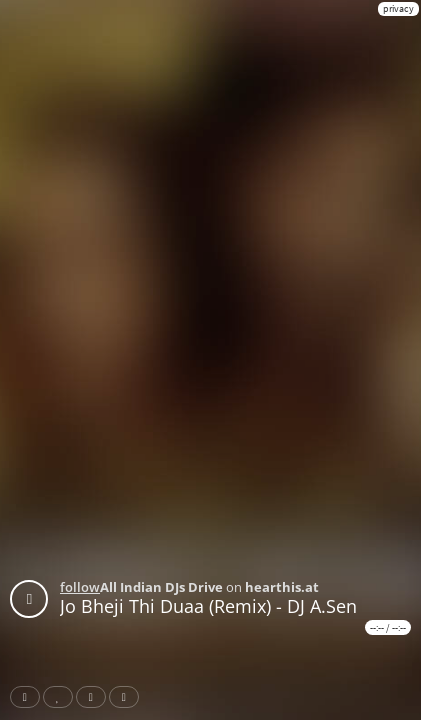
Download (128, 697)
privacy (398, 8)
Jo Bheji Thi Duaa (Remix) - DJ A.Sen (208, 606)
